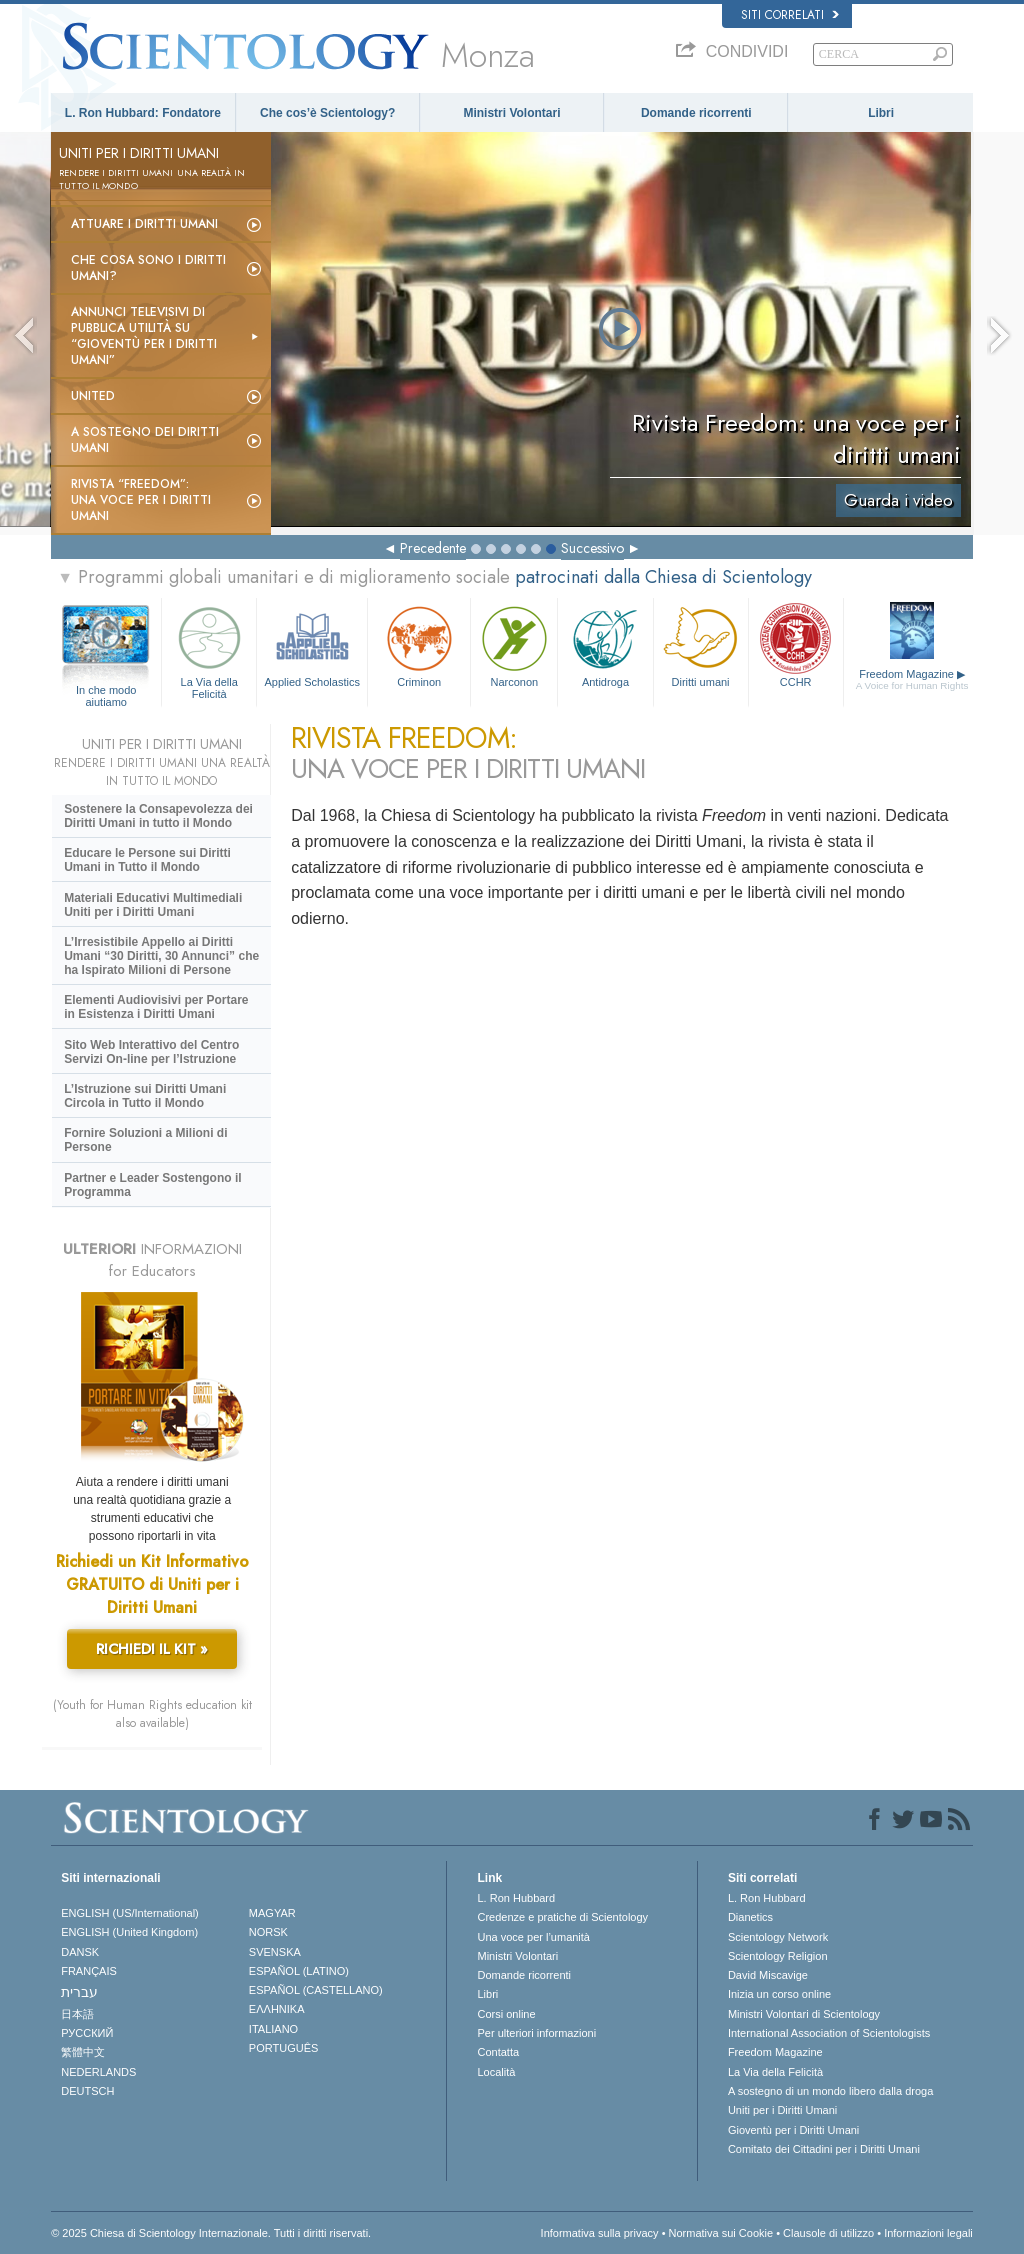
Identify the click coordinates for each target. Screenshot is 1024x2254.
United (93, 396)
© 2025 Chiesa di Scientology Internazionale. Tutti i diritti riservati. (211, 2233)
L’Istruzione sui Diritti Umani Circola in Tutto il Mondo (145, 1096)
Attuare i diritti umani (144, 224)
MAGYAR (272, 1913)
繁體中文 (83, 2052)
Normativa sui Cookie (721, 2233)
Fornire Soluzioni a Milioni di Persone (145, 1140)
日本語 (77, 2014)
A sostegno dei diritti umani (145, 440)
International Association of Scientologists (829, 2033)
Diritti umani (701, 644)
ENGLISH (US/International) (130, 1913)
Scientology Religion (778, 1956)
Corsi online (506, 2014)
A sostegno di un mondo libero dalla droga (830, 2091)
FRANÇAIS (89, 1971)
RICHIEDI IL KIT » (152, 1649)
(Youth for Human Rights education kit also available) (152, 1714)
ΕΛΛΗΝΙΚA (277, 2009)
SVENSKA (275, 1952)
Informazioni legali (928, 2233)
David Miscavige (768, 1975)
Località (496, 2072)
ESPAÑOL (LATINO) (299, 1971)
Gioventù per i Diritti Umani (793, 2130)
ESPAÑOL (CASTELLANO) (316, 1990)
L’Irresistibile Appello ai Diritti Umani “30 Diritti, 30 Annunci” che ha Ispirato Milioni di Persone (161, 956)
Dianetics (750, 1917)
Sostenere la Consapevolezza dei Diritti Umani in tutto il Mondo (158, 816)
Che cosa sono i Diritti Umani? (148, 268)
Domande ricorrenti (696, 113)
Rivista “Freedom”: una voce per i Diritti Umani (141, 500)
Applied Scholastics (312, 644)
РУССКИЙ (87, 2033)
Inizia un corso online (779, 1994)
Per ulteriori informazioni (536, 2033)
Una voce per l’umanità (533, 1937)
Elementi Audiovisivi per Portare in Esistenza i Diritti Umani (156, 1007)
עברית (79, 1992)
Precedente (433, 548)
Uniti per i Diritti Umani (782, 2110)
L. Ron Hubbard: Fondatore (143, 113)
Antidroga (605, 644)
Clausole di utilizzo (828, 2233)
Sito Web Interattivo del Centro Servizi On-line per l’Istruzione (151, 1052)
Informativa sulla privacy (600, 2233)
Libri (881, 113)
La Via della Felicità (209, 649)
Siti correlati (790, 15)
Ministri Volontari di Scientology (804, 2014)
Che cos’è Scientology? (327, 113)
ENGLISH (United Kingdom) (129, 1932)
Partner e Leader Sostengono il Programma (152, 1185)
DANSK (80, 1952)
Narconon (514, 644)
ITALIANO (273, 2029)
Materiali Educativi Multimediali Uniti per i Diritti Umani (153, 905)
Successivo (592, 548)
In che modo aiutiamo (106, 691)
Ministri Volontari (511, 113)
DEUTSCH (87, 2091)
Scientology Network (778, 1937)
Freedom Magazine (912, 680)
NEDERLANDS (98, 2072)
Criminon (419, 644)
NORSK (268, 1932)
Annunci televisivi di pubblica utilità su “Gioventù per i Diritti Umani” (144, 336)
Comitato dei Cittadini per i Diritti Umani (824, 2149)
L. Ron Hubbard (516, 1898)
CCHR (796, 644)
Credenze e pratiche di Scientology (562, 1917)
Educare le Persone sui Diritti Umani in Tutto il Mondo (147, 860)
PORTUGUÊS (283, 2048)
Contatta (498, 2052)
